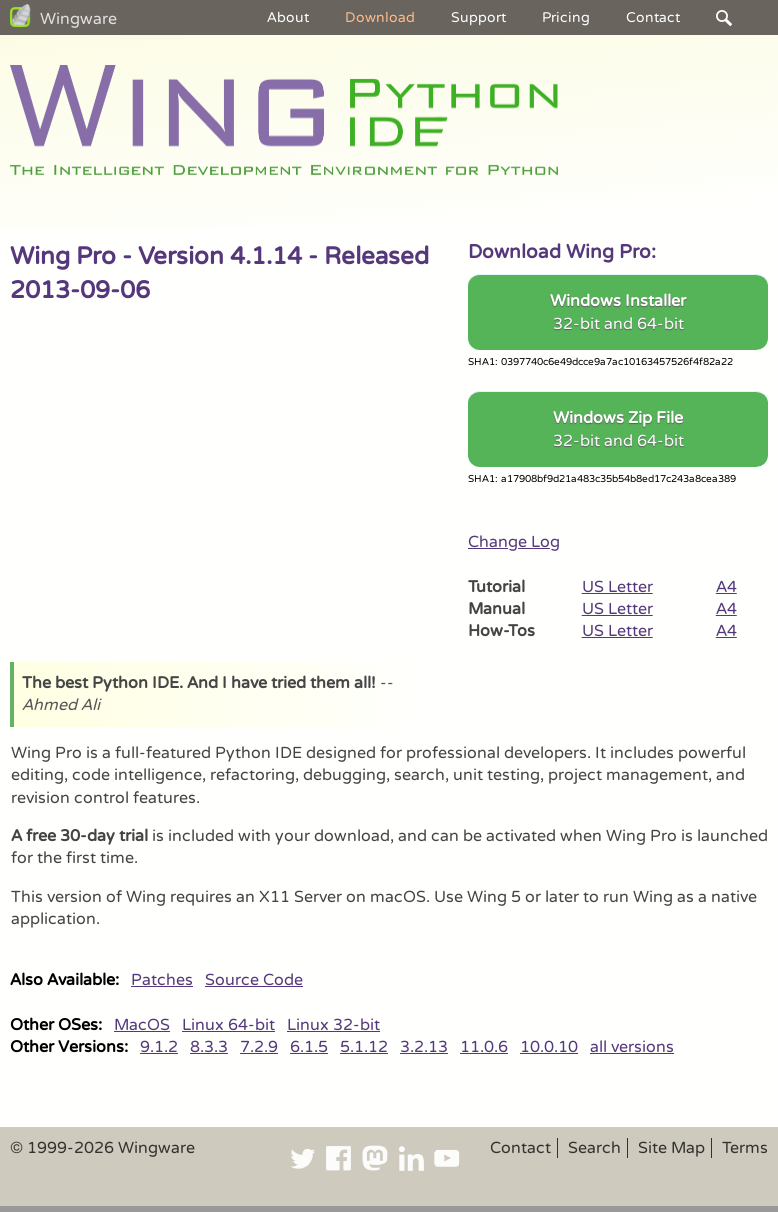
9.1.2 (159, 1047)
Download (380, 17)
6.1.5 (309, 1047)
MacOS (142, 1025)
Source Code (254, 980)
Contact (653, 17)
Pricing (566, 17)
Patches (162, 980)
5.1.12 (364, 1047)
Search (594, 1148)
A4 (726, 587)
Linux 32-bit (333, 1025)
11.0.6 (484, 1047)
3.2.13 (424, 1047)
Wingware (78, 19)
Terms (745, 1148)
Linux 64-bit (228, 1025)
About (288, 17)
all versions (632, 1047)
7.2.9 (259, 1047)
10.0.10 (549, 1047)
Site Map (671, 1148)
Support (478, 17)
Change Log (514, 542)
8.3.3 (209, 1047)
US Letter (617, 587)
